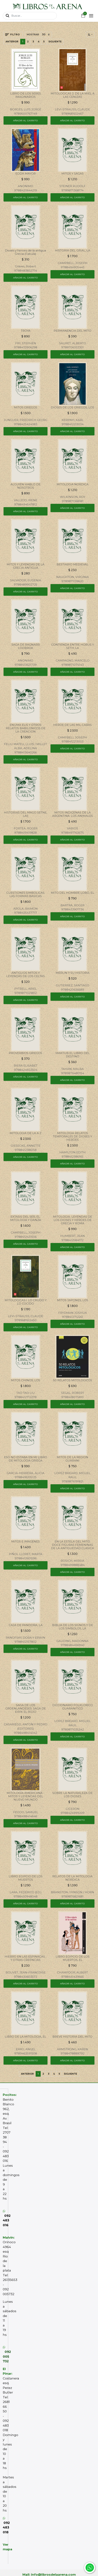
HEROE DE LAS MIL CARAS (72, 725)
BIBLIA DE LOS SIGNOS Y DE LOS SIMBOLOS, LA (72, 1626)
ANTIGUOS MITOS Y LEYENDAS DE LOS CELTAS (25, 974)
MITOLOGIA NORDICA (73, 484)
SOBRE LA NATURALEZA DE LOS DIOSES (72, 1794)
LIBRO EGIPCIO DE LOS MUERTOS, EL (72, 1958)
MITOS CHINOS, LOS (25, 1380)
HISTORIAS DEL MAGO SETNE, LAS (25, 814)
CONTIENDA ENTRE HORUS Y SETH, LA (72, 646)
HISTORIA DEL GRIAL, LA (72, 250)
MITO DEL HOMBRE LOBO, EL (72, 892)
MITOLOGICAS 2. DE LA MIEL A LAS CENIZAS (72, 95)
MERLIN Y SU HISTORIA (72, 973)
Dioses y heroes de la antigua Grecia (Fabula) (25, 252)
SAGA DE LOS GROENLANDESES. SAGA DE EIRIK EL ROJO (25, 1708)
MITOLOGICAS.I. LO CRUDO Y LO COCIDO (26, 1301)
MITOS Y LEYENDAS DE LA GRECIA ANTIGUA (25, 566)
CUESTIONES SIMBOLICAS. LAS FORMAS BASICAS (25, 894)
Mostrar (33, 34)
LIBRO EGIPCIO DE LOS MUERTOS (26, 1878)
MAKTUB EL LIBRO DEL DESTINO (72, 1054)
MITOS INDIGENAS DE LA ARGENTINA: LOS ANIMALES (72, 814)
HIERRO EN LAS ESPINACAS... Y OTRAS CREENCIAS (26, 1958)
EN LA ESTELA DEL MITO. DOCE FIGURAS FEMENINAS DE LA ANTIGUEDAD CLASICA (72, 1545)
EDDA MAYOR (25, 173)
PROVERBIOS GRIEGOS (25, 1053)
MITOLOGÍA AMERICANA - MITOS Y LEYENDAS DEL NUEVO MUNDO (25, 1796)
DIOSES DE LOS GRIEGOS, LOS (72, 407)
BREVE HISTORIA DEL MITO (72, 2036)
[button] (90, 34)
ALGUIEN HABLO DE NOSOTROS (25, 486)
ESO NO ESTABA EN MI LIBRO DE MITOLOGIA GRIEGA (25, 1458)
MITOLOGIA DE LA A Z (25, 1133)
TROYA (25, 330)
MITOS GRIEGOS (25, 407)
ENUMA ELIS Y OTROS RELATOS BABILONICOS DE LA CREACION (25, 728)
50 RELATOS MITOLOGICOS (72, 1380)
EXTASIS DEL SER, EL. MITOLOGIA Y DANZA (25, 1218)
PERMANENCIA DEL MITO (72, 330)
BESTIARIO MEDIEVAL (72, 564)
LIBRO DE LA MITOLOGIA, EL (25, 2036)
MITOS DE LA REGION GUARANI (72, 1458)
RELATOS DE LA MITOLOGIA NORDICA (72, 1878)
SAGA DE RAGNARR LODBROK (26, 646)
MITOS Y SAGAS (72, 173)
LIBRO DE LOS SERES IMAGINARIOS (25, 95)
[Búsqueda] (7, 15)
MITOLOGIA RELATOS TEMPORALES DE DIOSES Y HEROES (72, 1136)
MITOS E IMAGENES (25, 1541)
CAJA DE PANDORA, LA (26, 1625)
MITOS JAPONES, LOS (72, 1300)
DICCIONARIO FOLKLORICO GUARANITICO (72, 1706)
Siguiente (55, 41)
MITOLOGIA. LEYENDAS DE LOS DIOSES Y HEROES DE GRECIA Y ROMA (72, 1220)
